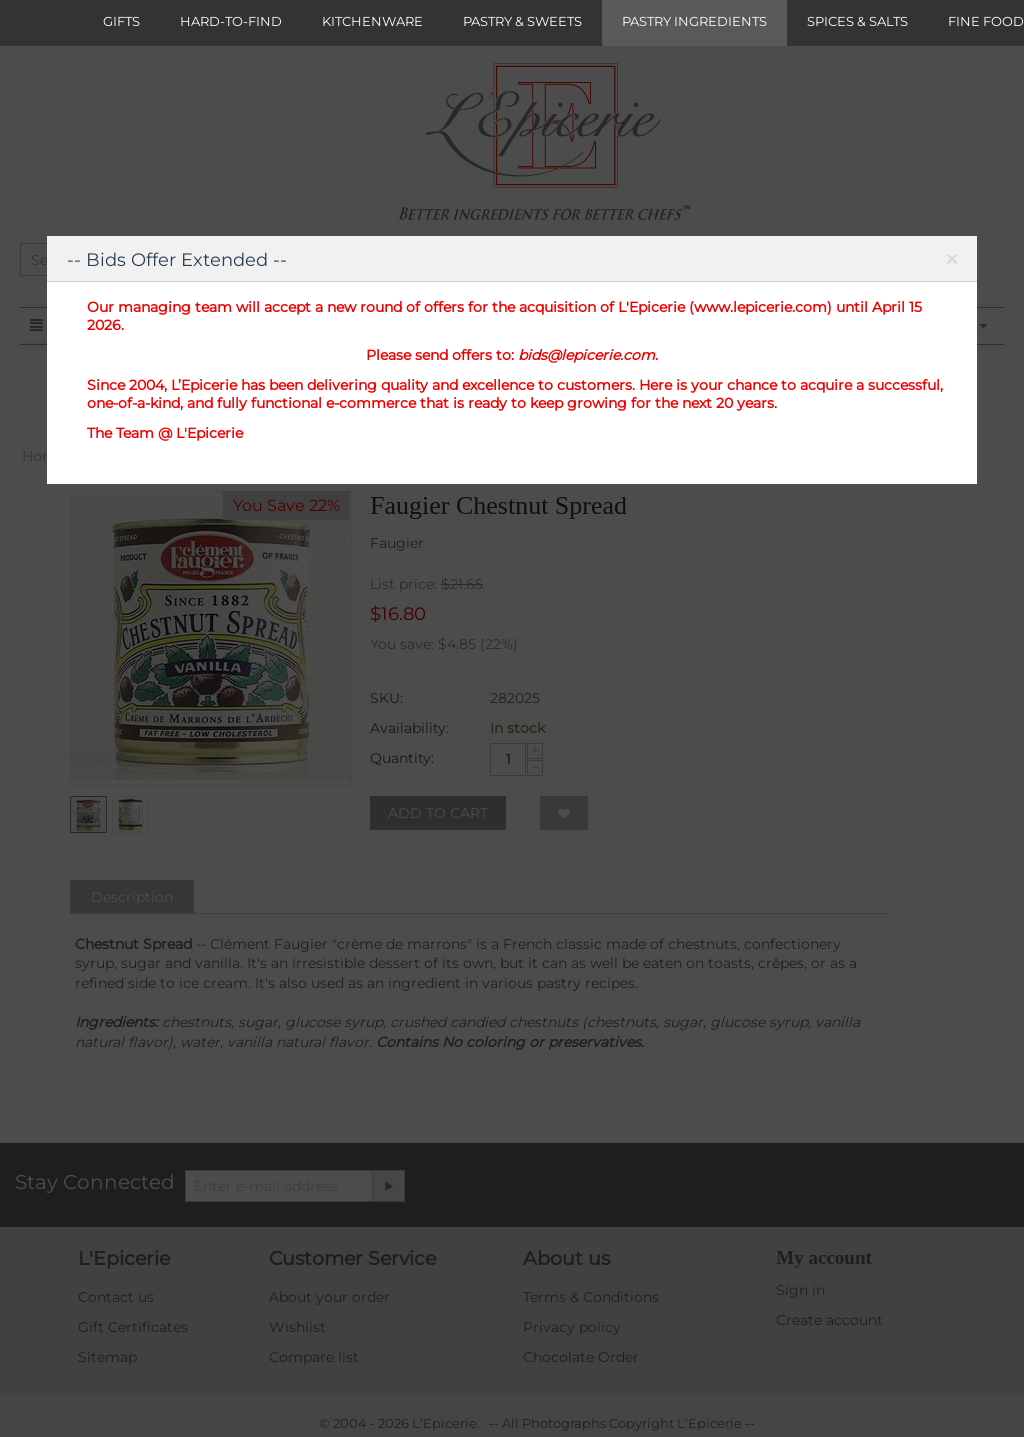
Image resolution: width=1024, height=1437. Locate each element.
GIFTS (121, 21)
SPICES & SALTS (857, 21)
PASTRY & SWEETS (522, 21)
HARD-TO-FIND (231, 21)
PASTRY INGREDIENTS (694, 21)
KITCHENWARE (372, 21)
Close (951, 263)
